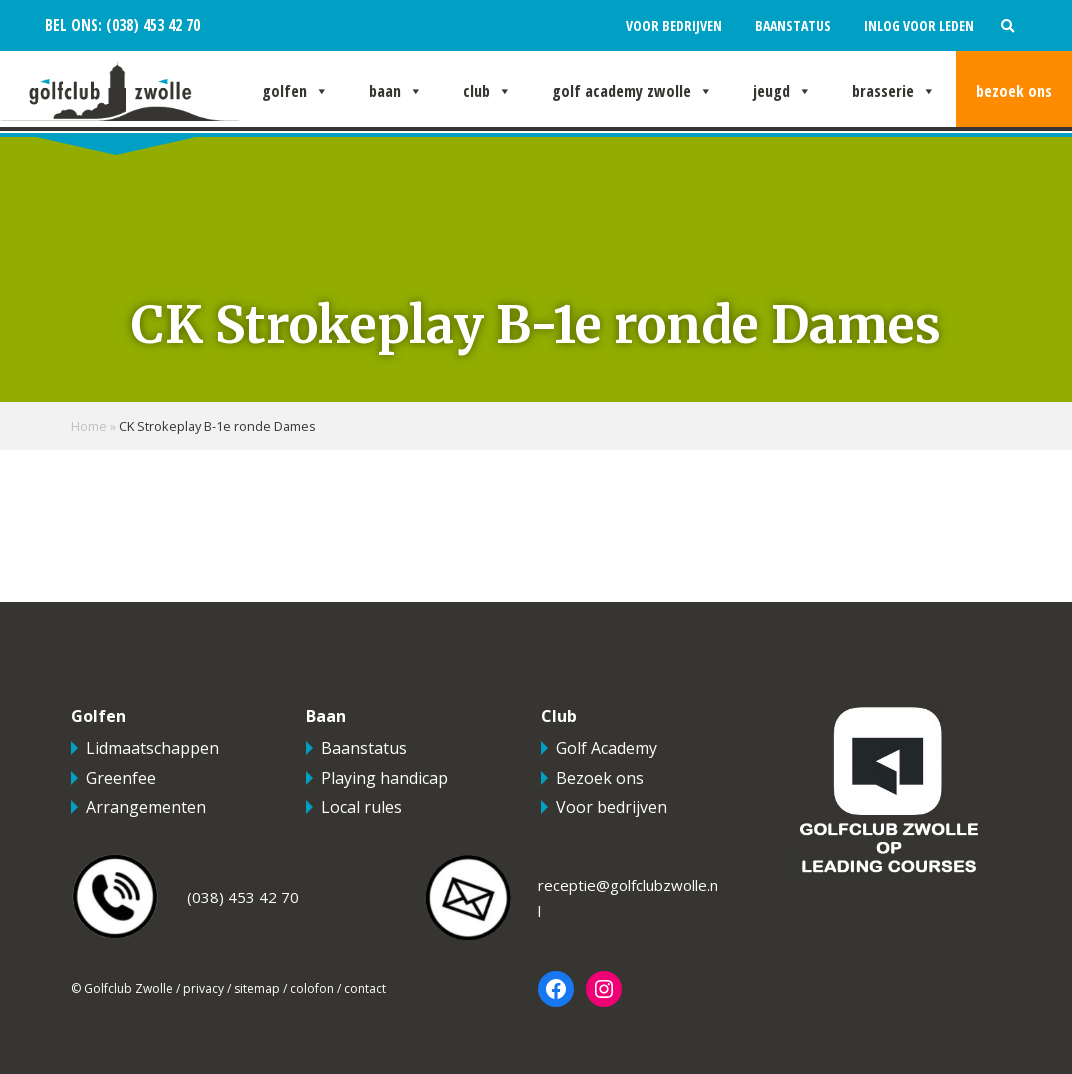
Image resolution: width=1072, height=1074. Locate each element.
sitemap (257, 988)
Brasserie (894, 91)
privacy (203, 988)
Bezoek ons (1014, 91)
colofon (312, 988)
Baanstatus (793, 25)
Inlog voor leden (919, 25)
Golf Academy (606, 748)
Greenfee (121, 778)
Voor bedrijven (674, 25)
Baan (396, 91)
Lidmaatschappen (152, 748)
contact (365, 988)
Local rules (361, 807)
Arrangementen (146, 807)
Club (487, 91)
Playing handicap (384, 778)
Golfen (295, 91)
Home (89, 426)
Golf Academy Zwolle (632, 91)
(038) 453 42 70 (151, 25)
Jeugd (782, 91)
